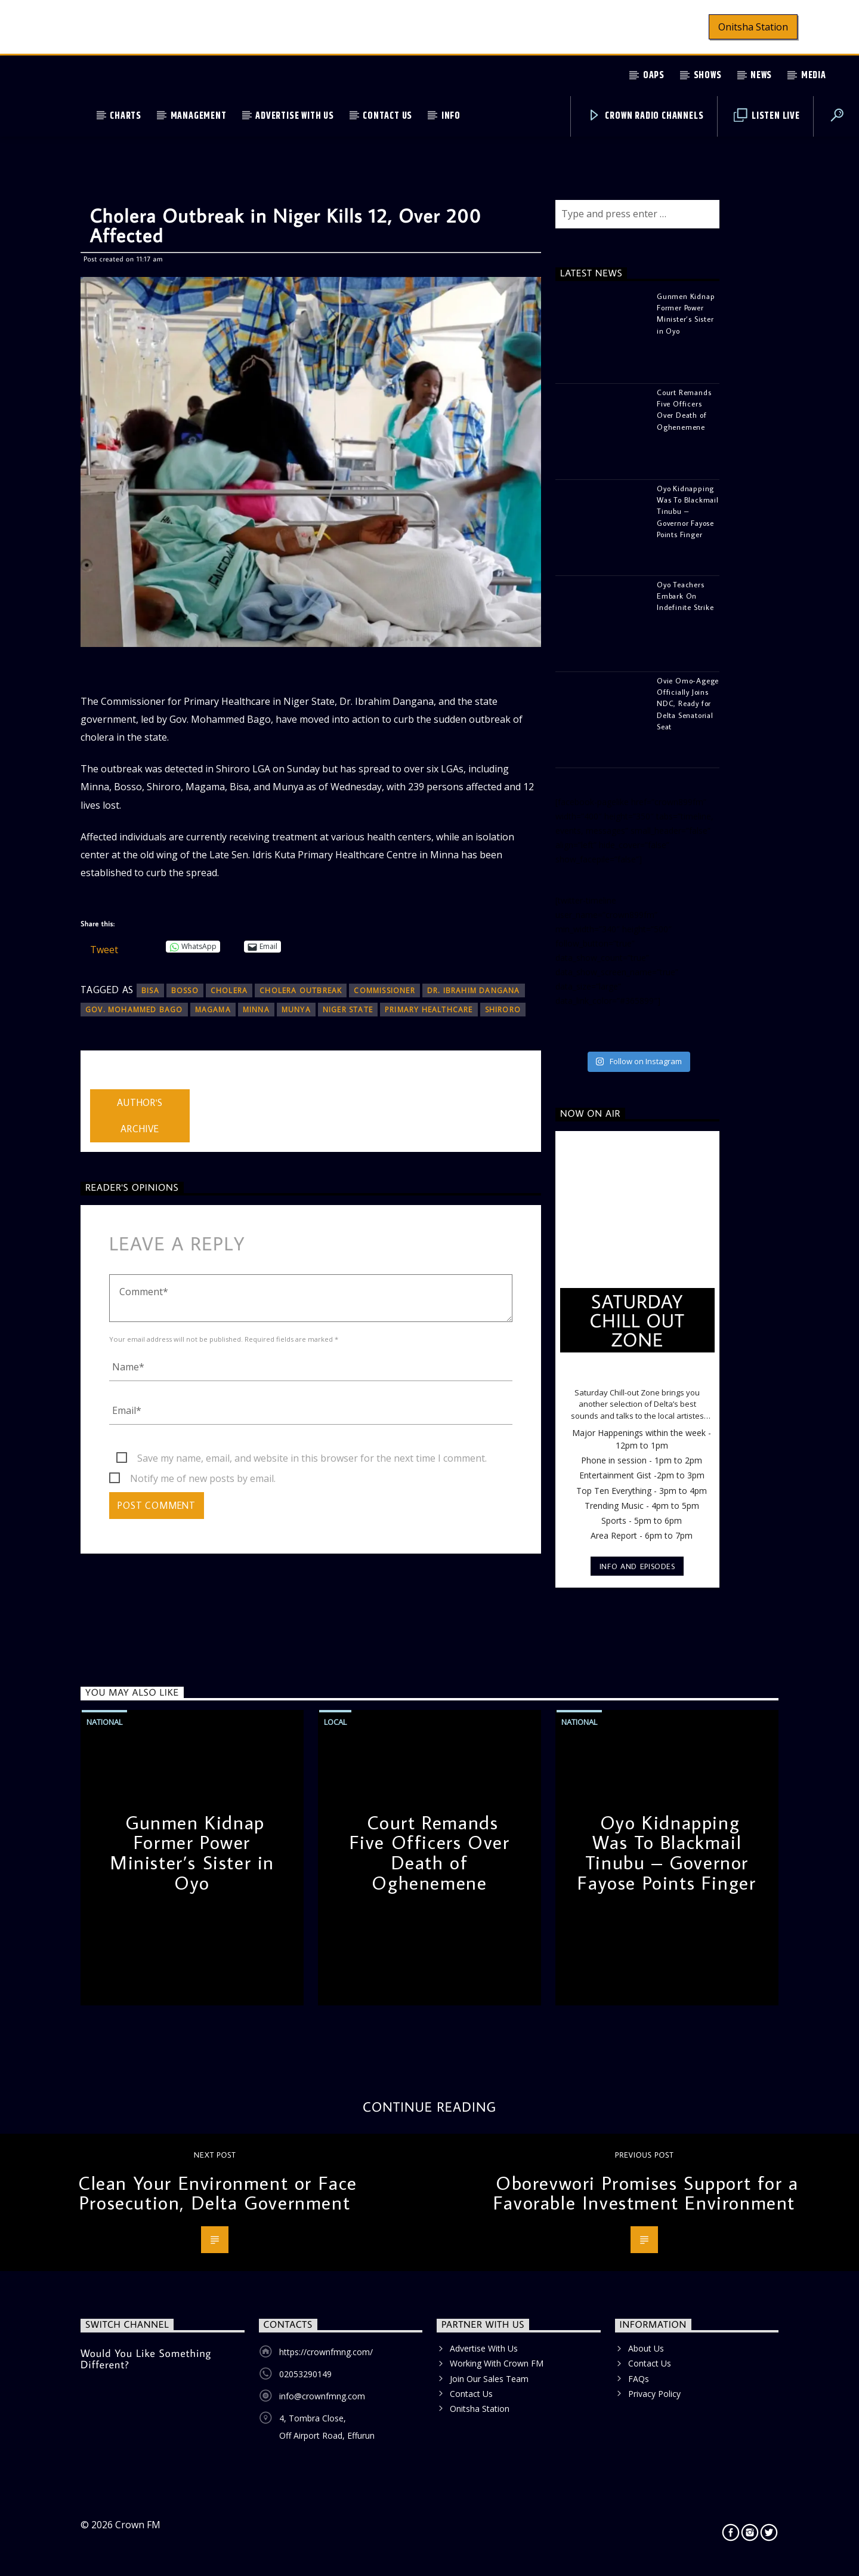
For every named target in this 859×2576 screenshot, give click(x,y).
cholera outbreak (300, 990)
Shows (708, 75)
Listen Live (767, 116)
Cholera (229, 990)
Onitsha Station (753, 26)
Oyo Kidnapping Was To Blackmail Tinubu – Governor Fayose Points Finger (666, 1852)
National (104, 1722)
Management (199, 116)
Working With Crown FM (496, 2363)
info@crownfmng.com (322, 2396)
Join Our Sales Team (489, 2378)
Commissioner (384, 990)
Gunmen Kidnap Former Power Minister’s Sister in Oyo (192, 1852)
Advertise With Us (294, 116)
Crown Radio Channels (646, 116)
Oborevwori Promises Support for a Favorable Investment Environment (646, 2193)
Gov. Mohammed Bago (134, 1009)
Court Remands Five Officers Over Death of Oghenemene (430, 1852)
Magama (213, 1009)
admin (103, 1081)
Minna (256, 1009)
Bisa (150, 990)
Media (813, 75)
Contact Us (387, 116)
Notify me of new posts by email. (203, 1478)
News (761, 75)
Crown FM (137, 2524)
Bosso (185, 990)
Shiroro (503, 1009)
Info (451, 116)
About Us (646, 2348)
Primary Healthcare (429, 1009)
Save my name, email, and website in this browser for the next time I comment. (312, 1458)
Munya (296, 1009)
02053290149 (305, 2374)
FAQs (638, 2378)
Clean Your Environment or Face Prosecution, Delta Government (217, 2193)
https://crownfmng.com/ (326, 2352)
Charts (125, 116)
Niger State (348, 1009)
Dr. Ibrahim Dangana (473, 990)
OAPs (654, 75)
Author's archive (139, 1115)
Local (335, 1722)
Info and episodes (637, 1566)
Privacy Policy (654, 2393)
